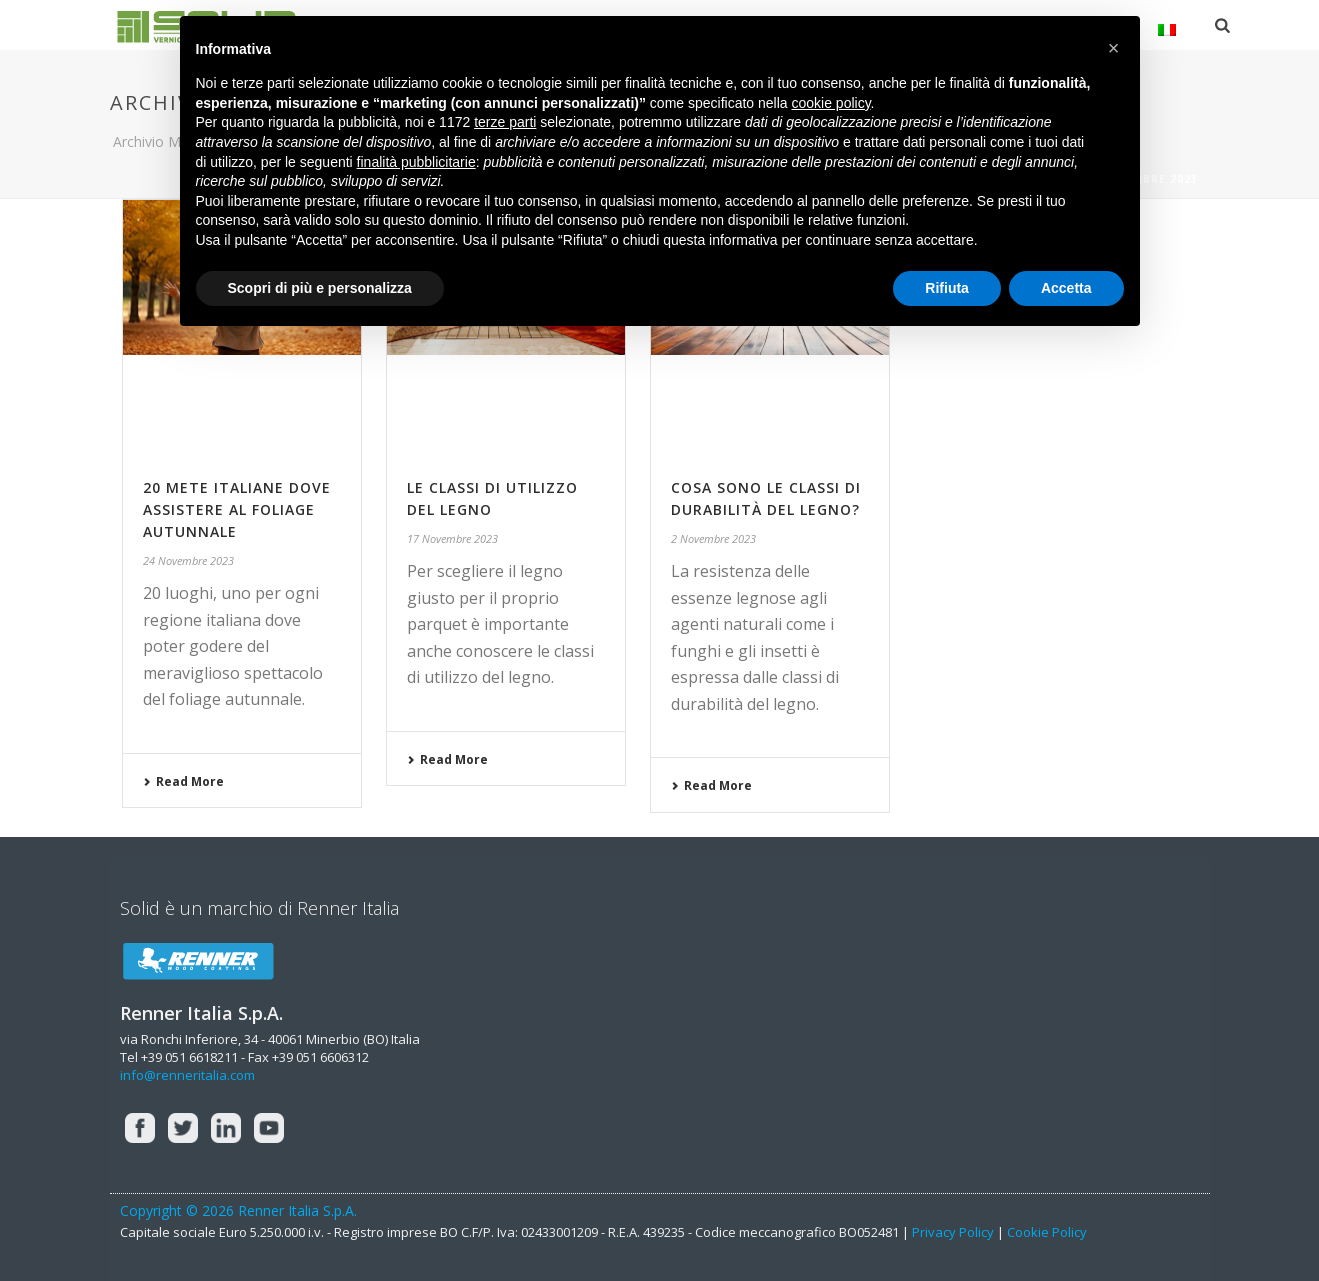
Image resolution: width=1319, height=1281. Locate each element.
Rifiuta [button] (947, 288)
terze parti (505, 122)
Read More (183, 781)
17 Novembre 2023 (452, 538)
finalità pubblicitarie (416, 162)
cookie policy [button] (830, 103)
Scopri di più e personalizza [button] (320, 288)
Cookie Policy (1047, 1232)
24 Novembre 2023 (188, 560)
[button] (1114, 48)
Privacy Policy (953, 1232)
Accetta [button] (1066, 288)
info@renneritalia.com (187, 1075)
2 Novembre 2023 (713, 538)
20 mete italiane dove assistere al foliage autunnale (237, 509)
